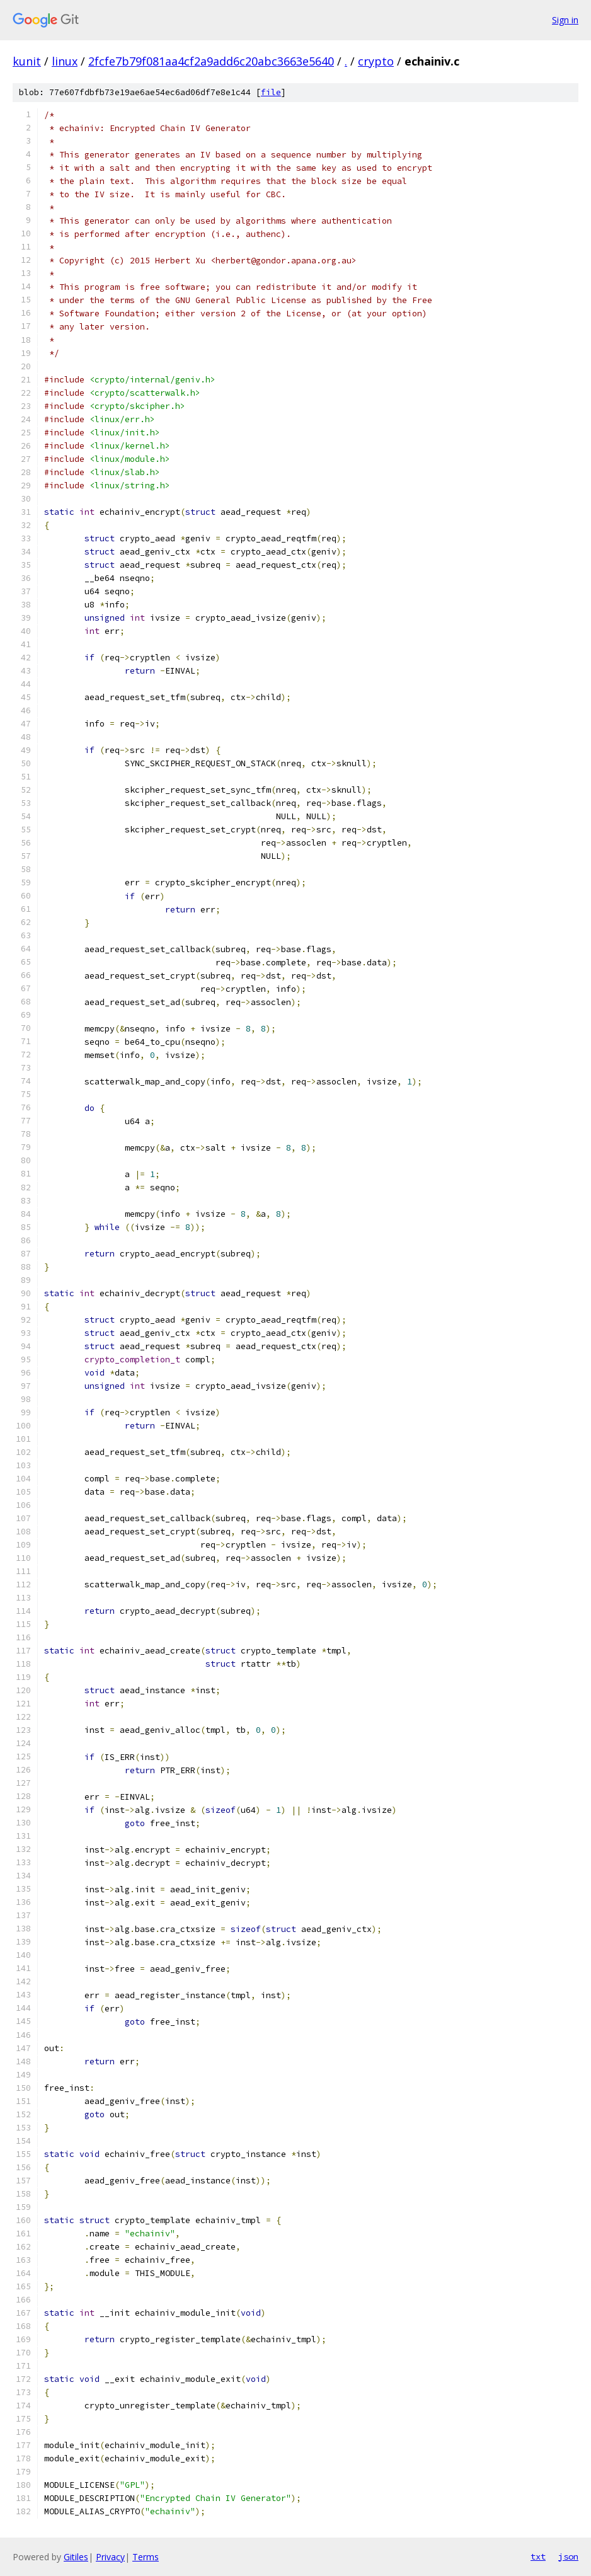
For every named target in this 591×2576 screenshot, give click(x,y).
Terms (145, 2557)
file (271, 92)
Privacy (110, 2557)
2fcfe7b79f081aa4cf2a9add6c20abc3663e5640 (211, 61)
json (568, 2556)
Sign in (565, 20)
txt (538, 2556)
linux (64, 61)
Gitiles (76, 2557)
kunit (27, 61)
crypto (376, 61)
